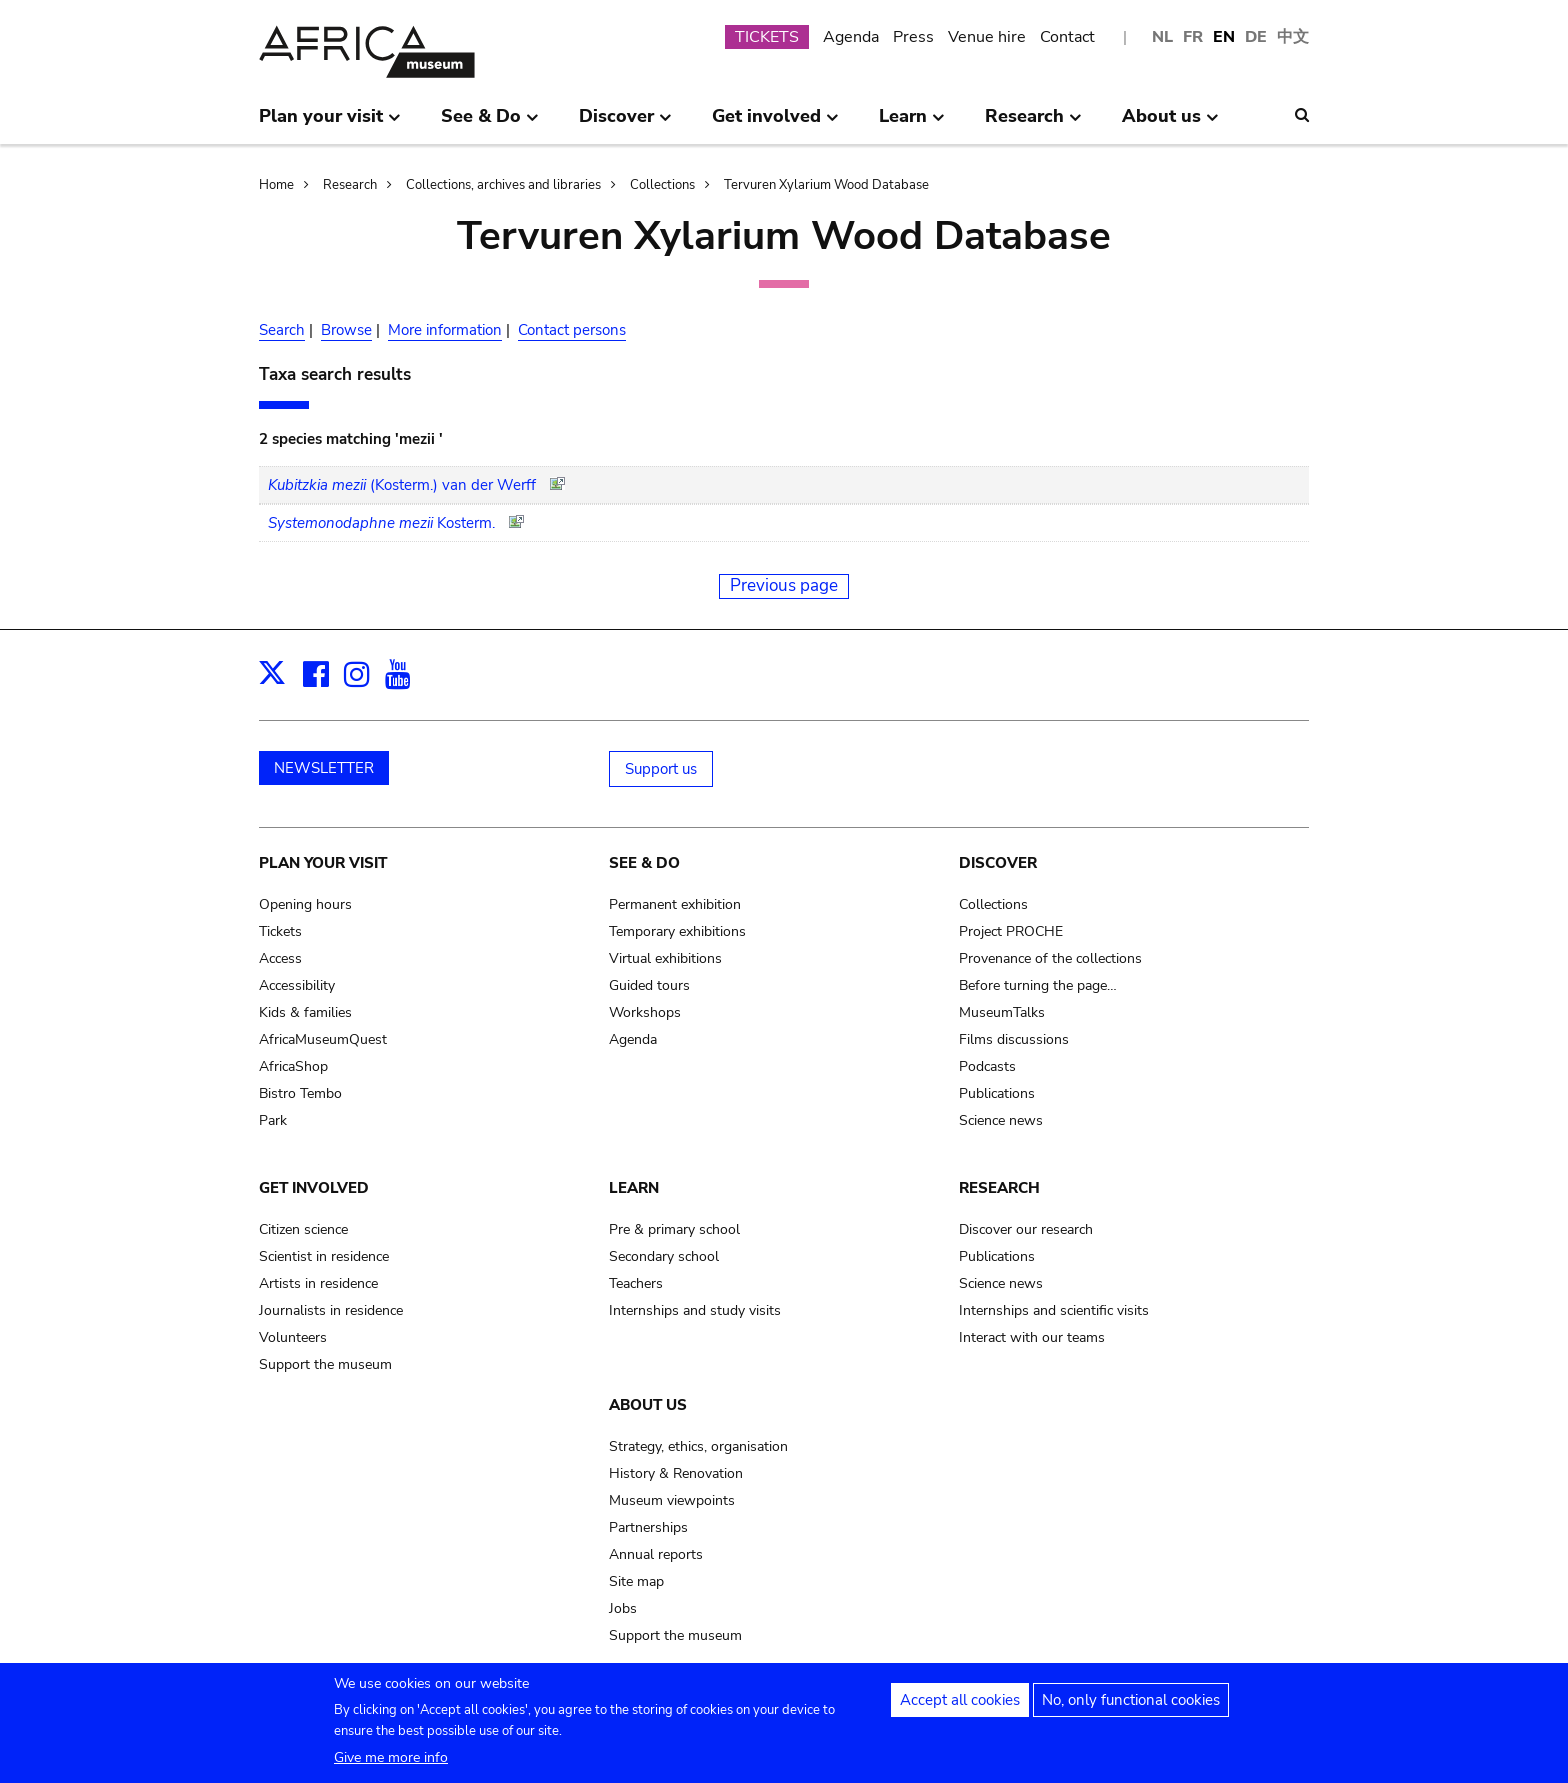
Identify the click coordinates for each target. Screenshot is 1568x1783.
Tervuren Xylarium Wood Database (826, 185)
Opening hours (305, 904)
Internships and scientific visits (1054, 1310)
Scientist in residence (324, 1256)
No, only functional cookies (1131, 1708)
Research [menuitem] (1033, 124)
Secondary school (664, 1256)
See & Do (644, 863)
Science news (1001, 1120)
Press (913, 37)
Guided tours (649, 985)
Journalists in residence (331, 1310)
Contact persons (572, 330)
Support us (661, 769)
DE (1256, 37)
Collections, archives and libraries (503, 185)
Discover (998, 863)
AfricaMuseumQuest (323, 1039)
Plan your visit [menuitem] (330, 124)
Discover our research (1026, 1229)
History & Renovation (676, 1473)
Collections (662, 185)
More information (445, 330)
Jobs (623, 1608)
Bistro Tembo (300, 1093)
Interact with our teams (1032, 1337)
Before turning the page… (1038, 985)
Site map (636, 1581)
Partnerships (648, 1527)
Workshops (645, 1012)
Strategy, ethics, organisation (698, 1446)
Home (276, 185)
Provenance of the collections (1050, 958)
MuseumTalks (1002, 1012)
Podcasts (987, 1066)
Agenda (851, 37)
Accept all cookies (960, 1708)
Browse (346, 330)
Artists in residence (318, 1283)
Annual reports (656, 1554)
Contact (1067, 37)
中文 (1293, 37)
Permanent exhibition (675, 904)
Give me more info (391, 1765)
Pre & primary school (674, 1229)
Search (282, 330)
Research (350, 185)
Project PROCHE (1011, 931)
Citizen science (303, 1229)
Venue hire (987, 37)
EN (1224, 37)
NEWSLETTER (324, 768)
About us (648, 1405)
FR (1193, 37)
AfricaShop (293, 1066)
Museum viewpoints (672, 1500)
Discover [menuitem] (625, 124)
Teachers (636, 1283)
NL (1162, 37)
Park (273, 1120)
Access (280, 958)
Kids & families (305, 1012)
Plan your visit (323, 863)
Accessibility (297, 985)
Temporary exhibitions (677, 931)
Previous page (784, 585)
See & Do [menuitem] (490, 124)
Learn (634, 1188)
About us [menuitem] (1170, 124)
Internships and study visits (695, 1310)
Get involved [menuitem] (775, 124)
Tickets (280, 931)
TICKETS (767, 37)
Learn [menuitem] (912, 124)
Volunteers (293, 1337)
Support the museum (325, 1364)
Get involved (314, 1188)
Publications (997, 1093)
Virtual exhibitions (665, 958)
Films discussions (1014, 1039)
